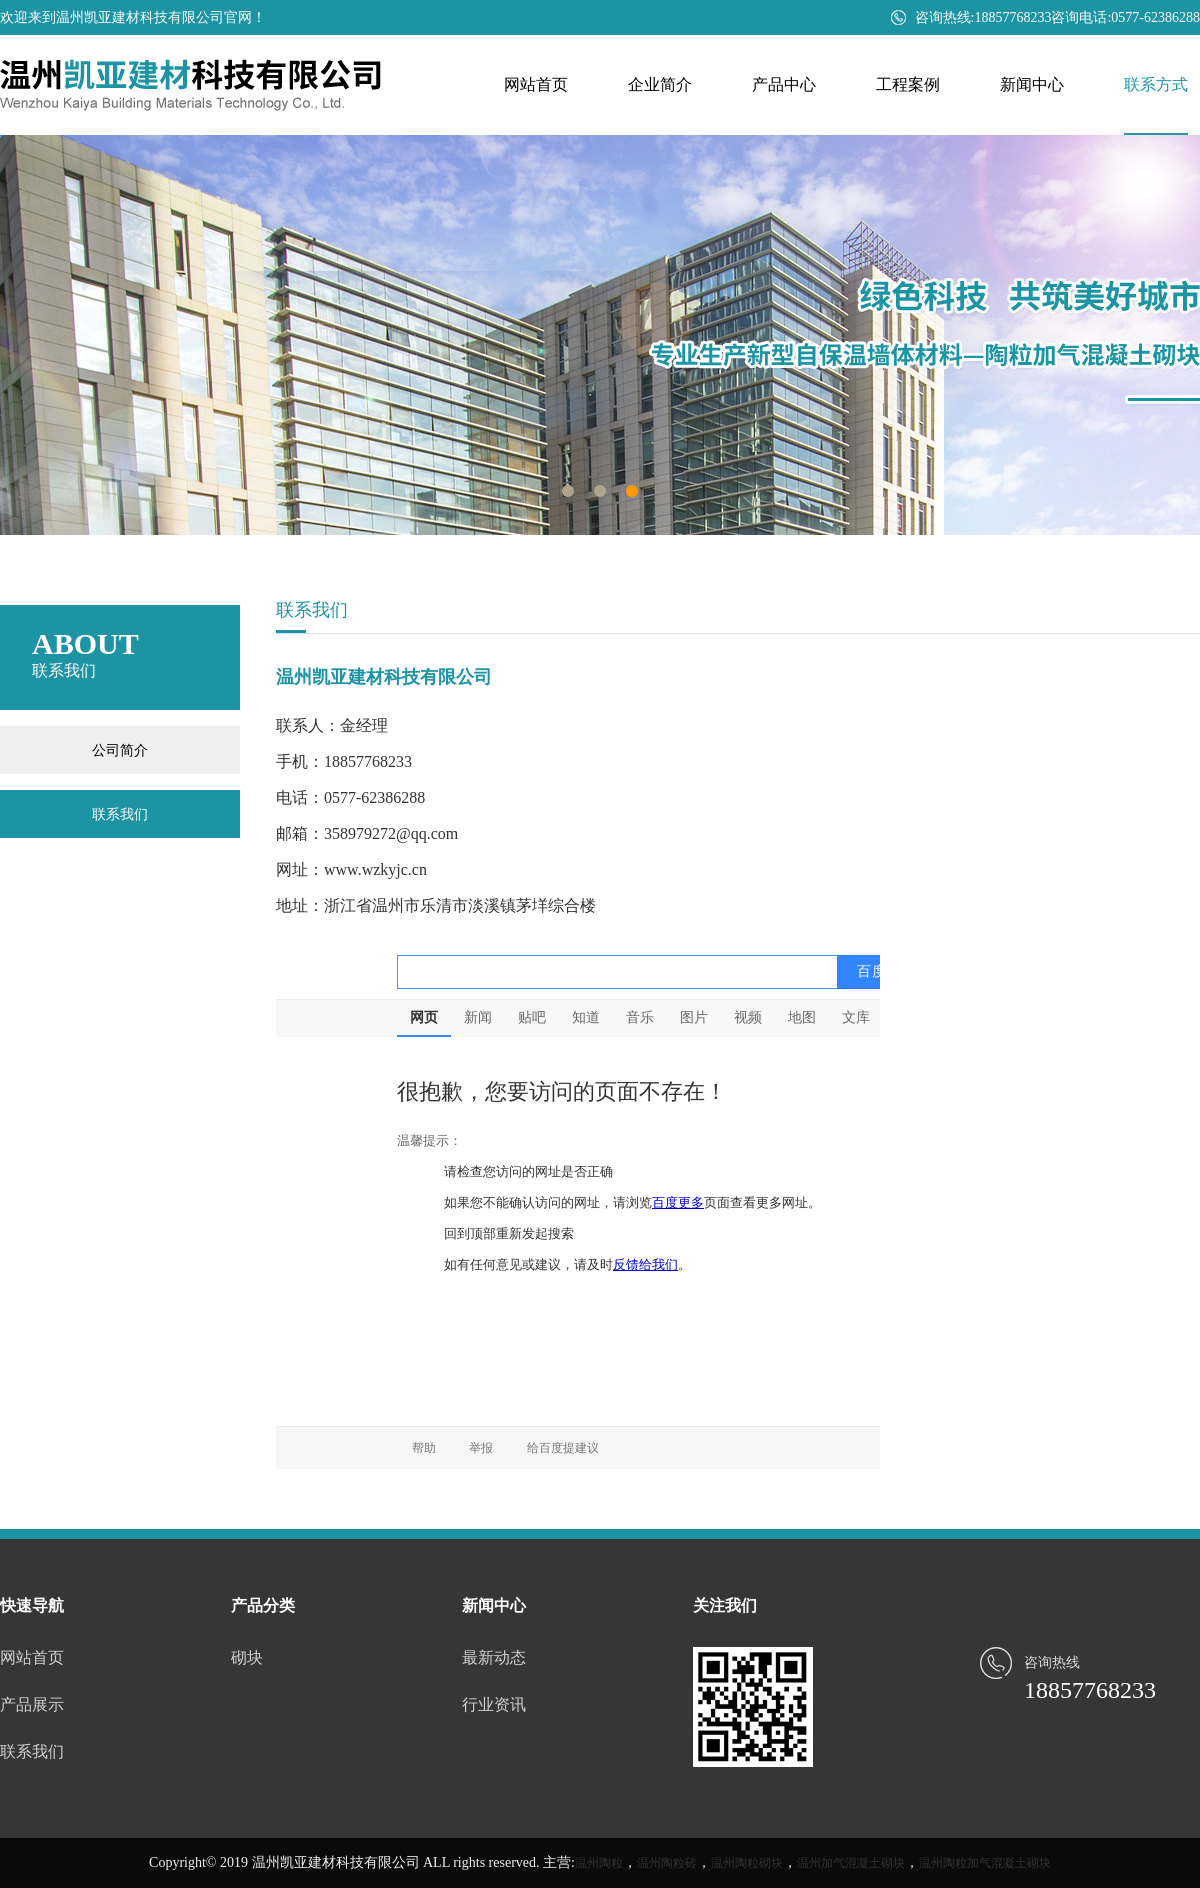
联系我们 (120, 814)
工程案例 (908, 84)
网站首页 (536, 84)
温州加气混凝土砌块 (851, 1863)
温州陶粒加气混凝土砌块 (985, 1863)
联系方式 (1156, 84)
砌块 (247, 1657)
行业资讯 (494, 1704)
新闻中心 (1032, 84)
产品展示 (32, 1704)
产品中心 (784, 84)
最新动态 (494, 1657)
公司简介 (120, 750)
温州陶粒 (599, 1863)
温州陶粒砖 (667, 1863)
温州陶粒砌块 (747, 1863)
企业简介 (660, 84)
